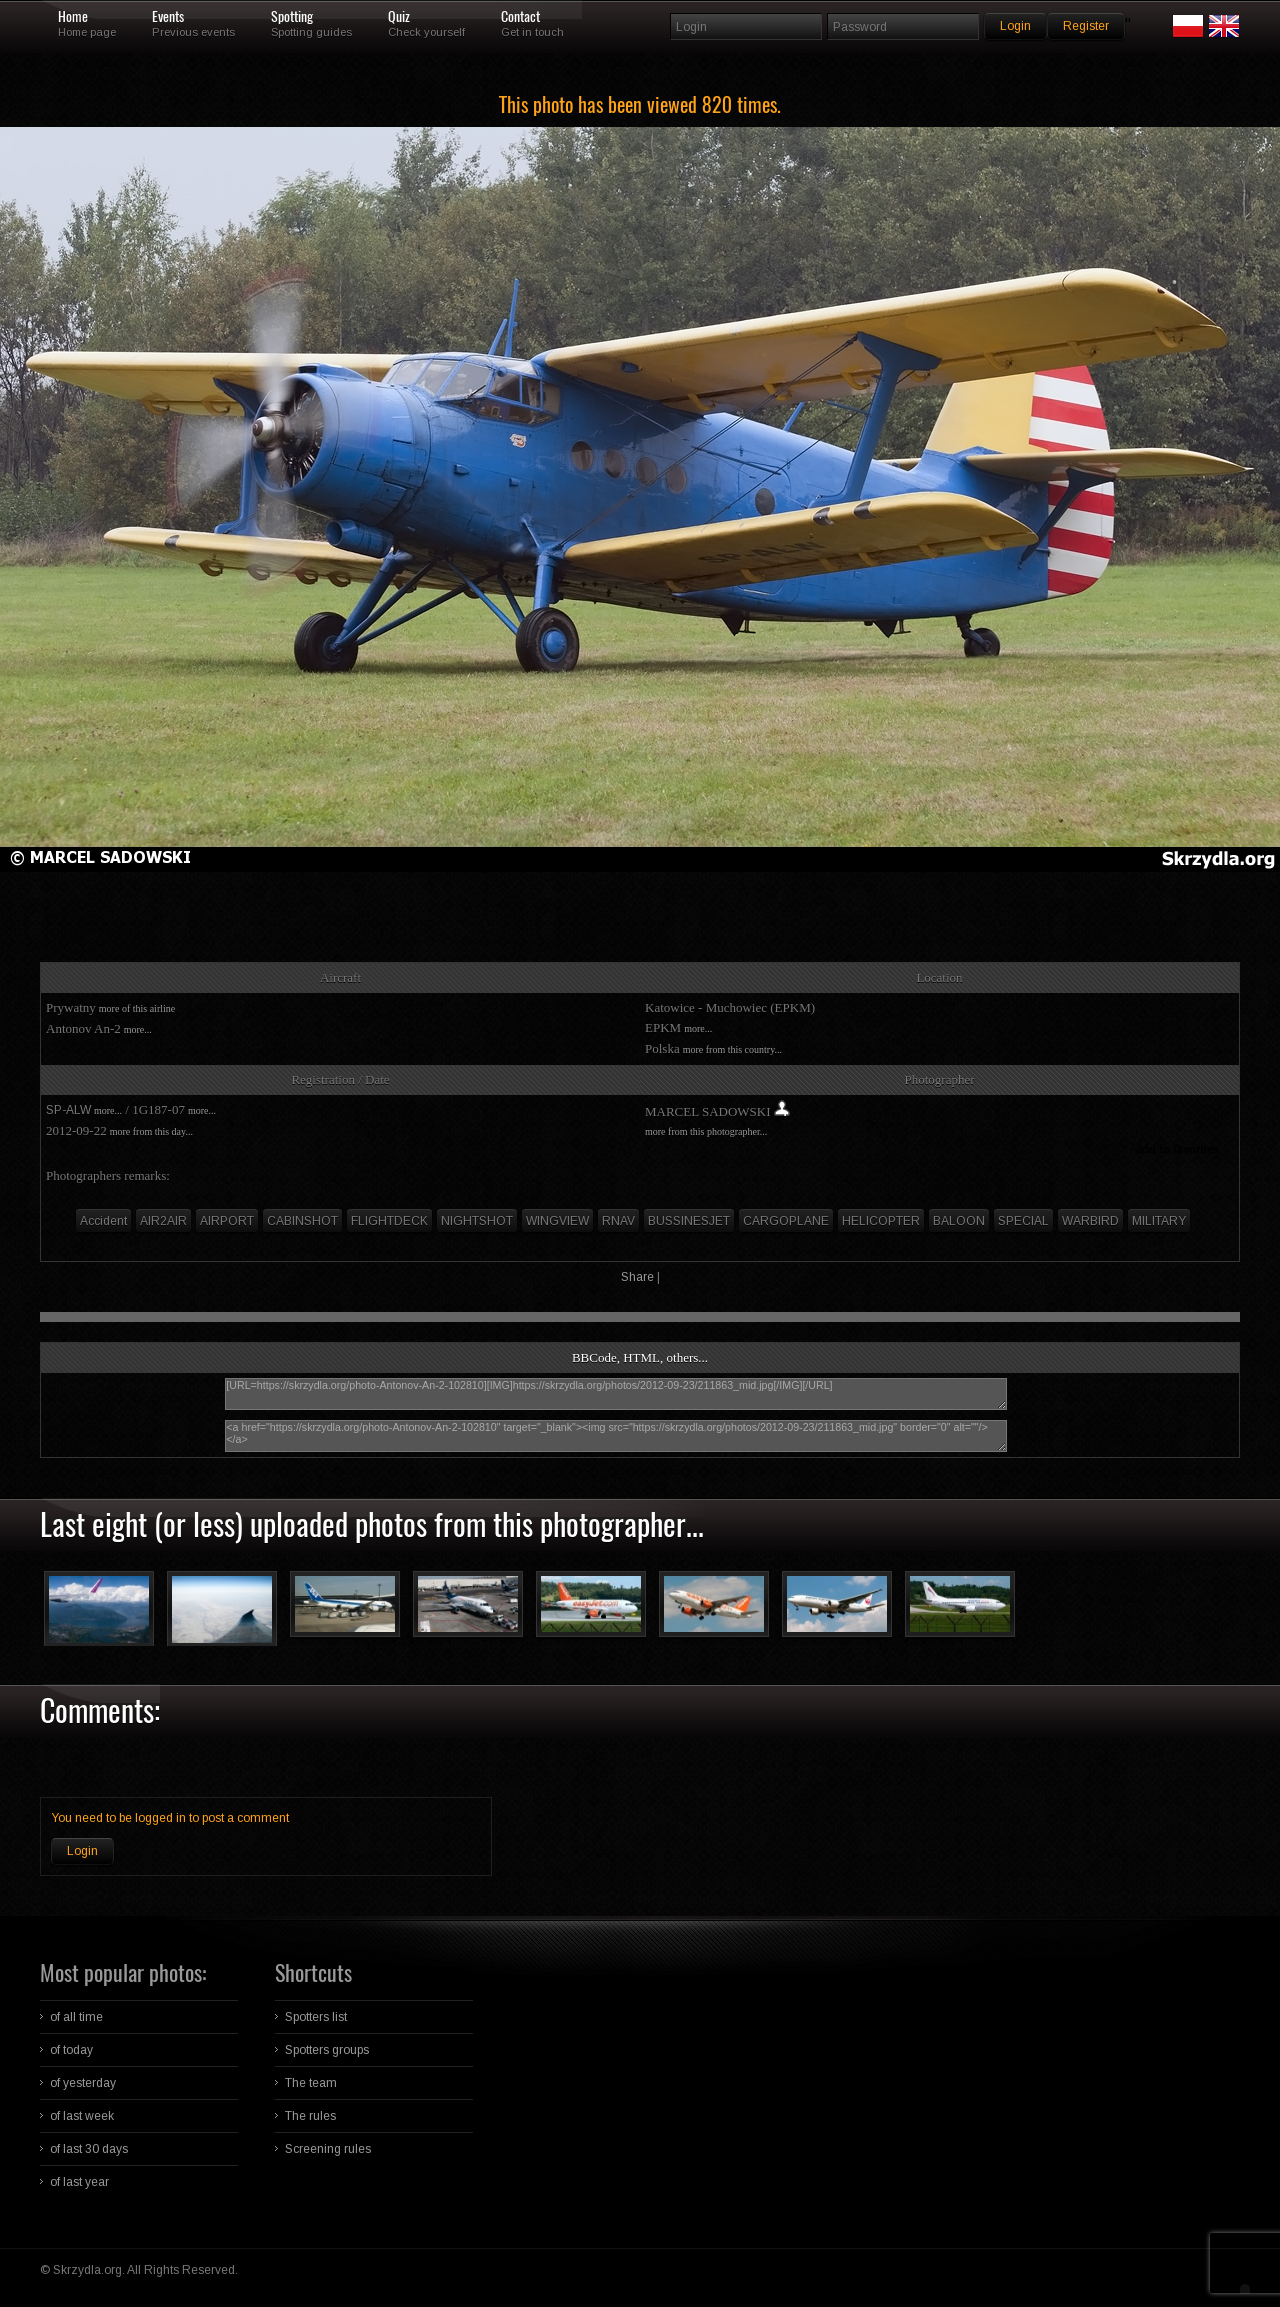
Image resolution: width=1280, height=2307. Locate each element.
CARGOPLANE (786, 1221)
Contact (520, 17)
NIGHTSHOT (477, 1221)
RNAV (618, 1221)
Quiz (399, 17)
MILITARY (1159, 1221)
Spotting (292, 17)
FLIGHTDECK (389, 1221)
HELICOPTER (881, 1221)
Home (73, 17)
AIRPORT (227, 1221)
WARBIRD (1090, 1221)
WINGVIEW (557, 1221)
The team (311, 2083)
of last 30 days (89, 2149)
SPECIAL (1023, 1221)
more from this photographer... (706, 1131)
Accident (103, 1221)
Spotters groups (327, 2050)
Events (168, 17)
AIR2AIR (163, 1221)
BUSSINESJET (689, 1221)
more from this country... (732, 1049)
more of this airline (137, 1008)
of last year (79, 2182)
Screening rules (328, 2149)
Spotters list (316, 2017)
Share (637, 1277)
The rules (310, 2116)
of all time (76, 2017)
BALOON (959, 1221)
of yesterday (83, 2083)
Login (82, 1851)
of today (71, 2050)
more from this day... (151, 1131)
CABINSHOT (302, 1221)
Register (1086, 26)
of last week (82, 2116)
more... (138, 1029)
